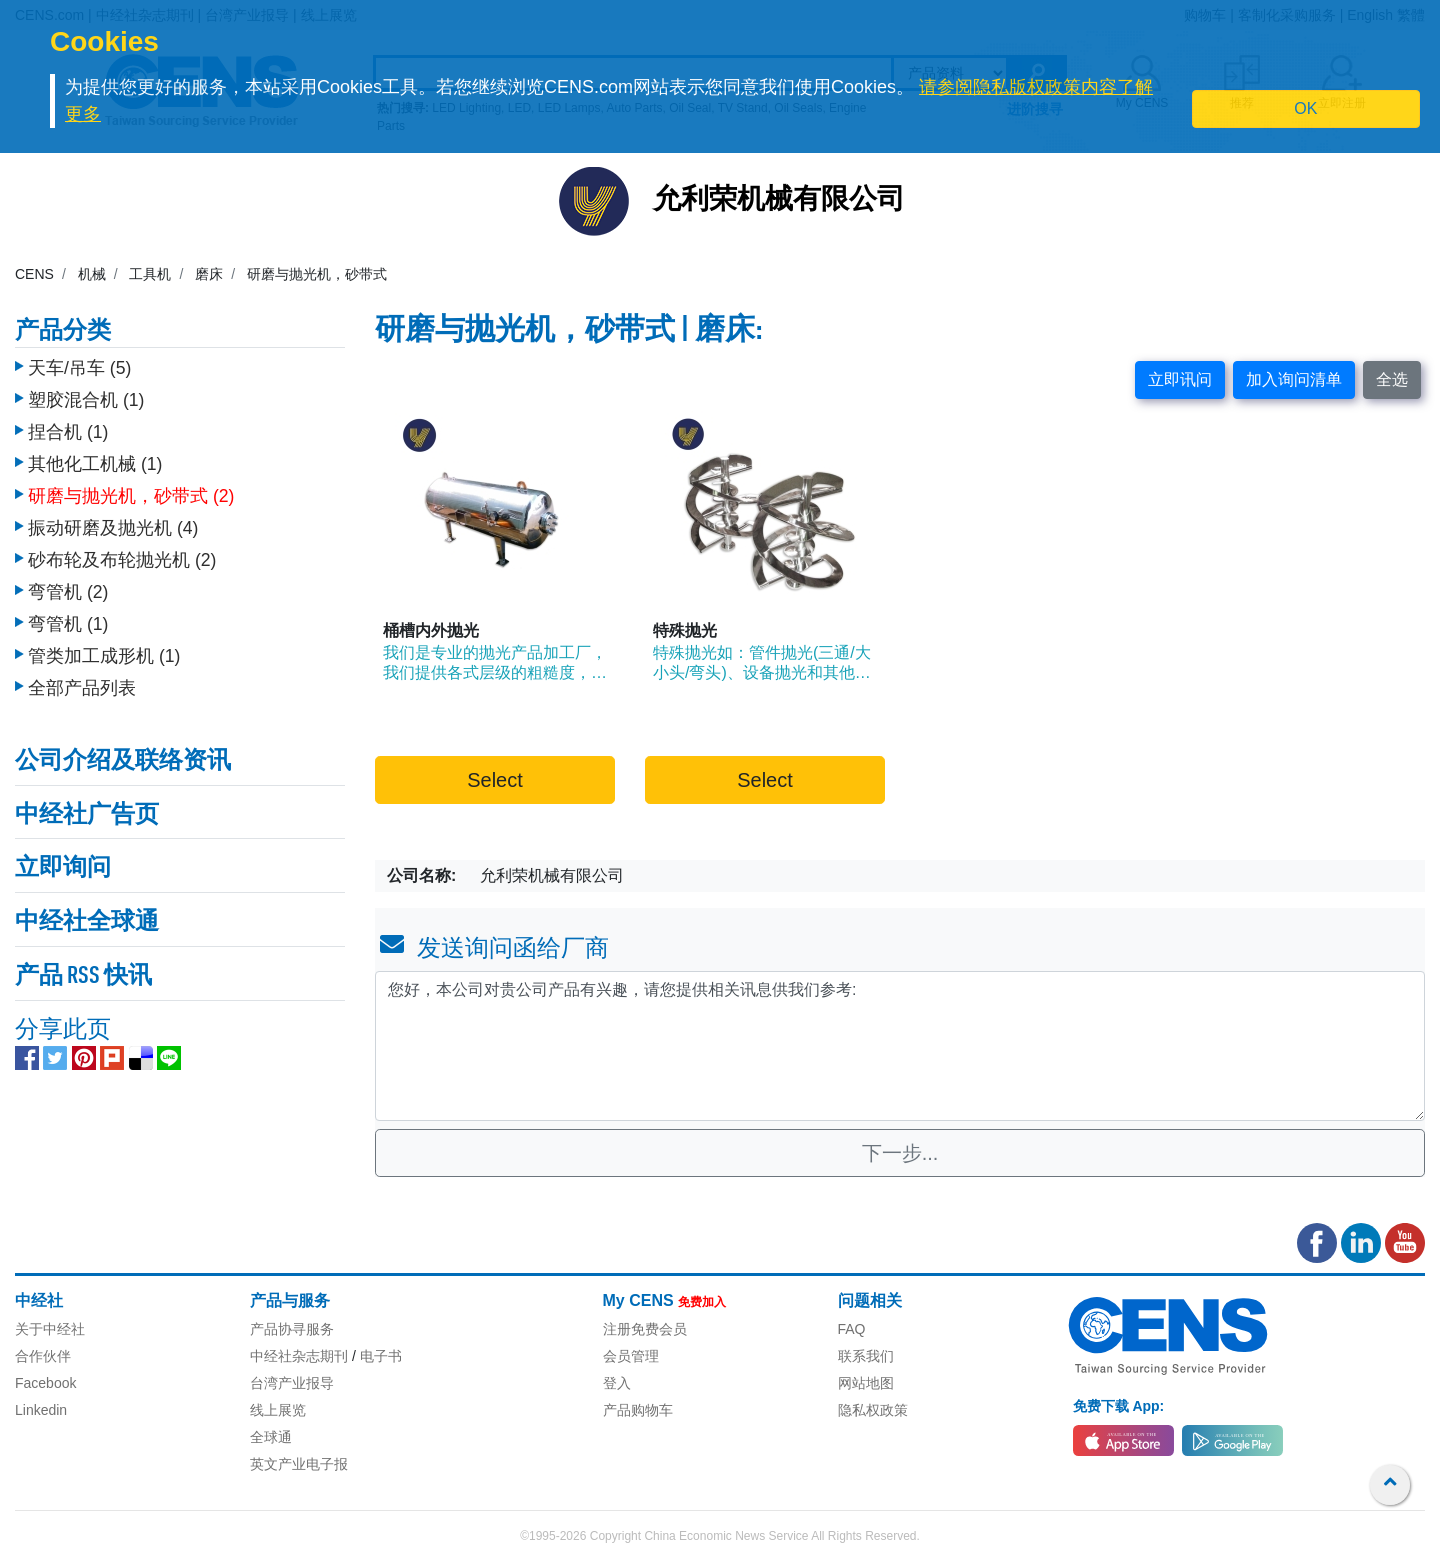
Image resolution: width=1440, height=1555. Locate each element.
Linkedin (41, 1410)
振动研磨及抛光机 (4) (113, 523)
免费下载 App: (1119, 1406)
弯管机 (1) (68, 619)
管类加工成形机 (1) (104, 651)
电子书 (381, 1356)
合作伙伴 (43, 1356)
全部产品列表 (82, 683)
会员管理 (631, 1356)
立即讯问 (1180, 379)
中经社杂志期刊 (299, 1356)
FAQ (852, 1329)
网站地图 (866, 1383)
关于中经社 (50, 1329)
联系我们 (866, 1356)
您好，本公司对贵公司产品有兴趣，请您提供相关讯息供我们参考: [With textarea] (900, 1046)
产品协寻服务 (292, 1329)
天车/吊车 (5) (79, 363)
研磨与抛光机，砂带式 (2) (131, 491)
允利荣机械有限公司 (779, 201)
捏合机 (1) (68, 427)
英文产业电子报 (299, 1464)
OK (1305, 108)
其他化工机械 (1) (95, 459)
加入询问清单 (1294, 379)
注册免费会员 (645, 1329)
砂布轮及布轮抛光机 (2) (122, 555)
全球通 (271, 1437)
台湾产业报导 (292, 1383)
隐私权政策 (873, 1410)
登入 (617, 1383)
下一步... (900, 1153)
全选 (1392, 379)
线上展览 (278, 1410)
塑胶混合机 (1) (86, 395)
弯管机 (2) (68, 587)
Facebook (45, 1383)
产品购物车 (638, 1410)
